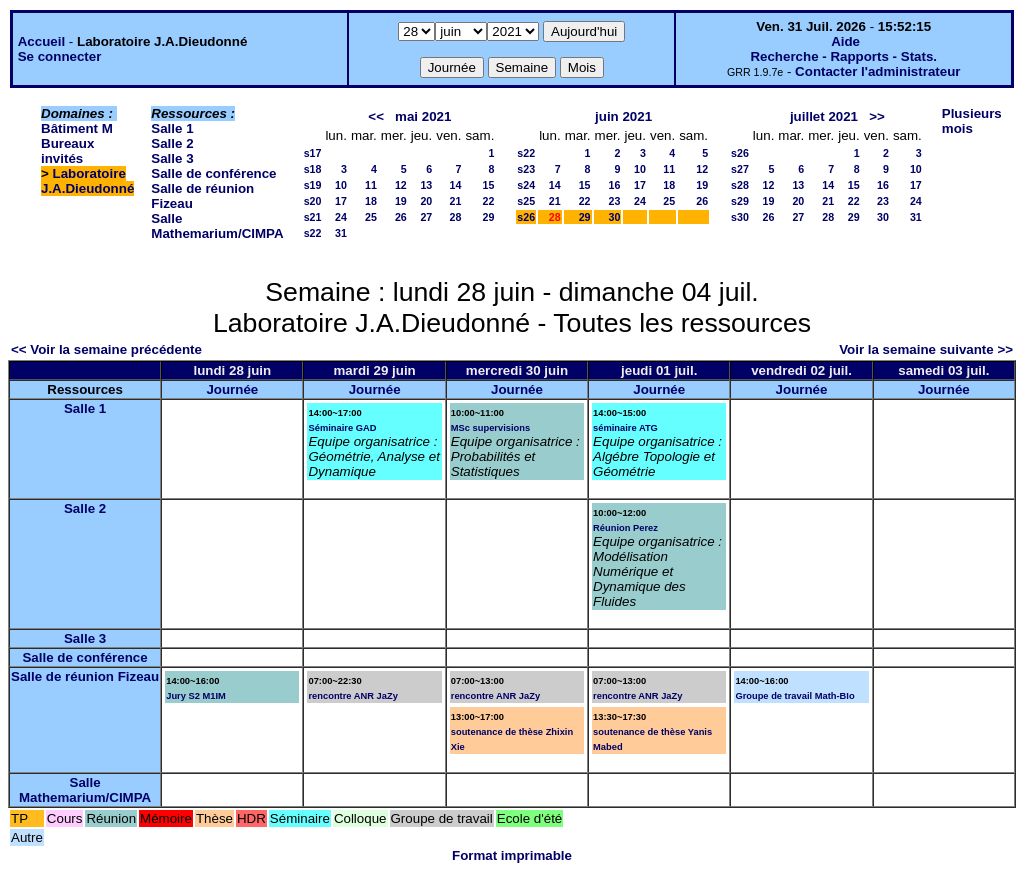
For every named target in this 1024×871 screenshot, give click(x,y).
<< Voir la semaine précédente (106, 349)
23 (615, 201)
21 (456, 201)
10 (341, 185)
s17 (313, 153)
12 (401, 185)
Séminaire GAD (342, 428)
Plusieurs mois (972, 121)
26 (401, 217)
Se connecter (60, 56)
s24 (526, 185)
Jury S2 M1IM (196, 696)
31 (341, 233)
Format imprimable (512, 855)
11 (371, 185)
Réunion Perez (625, 528)
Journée (232, 389)
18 (371, 201)
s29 (740, 201)
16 (615, 185)
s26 (526, 217)
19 (401, 201)
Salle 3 (172, 158)
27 (426, 217)
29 (488, 217)
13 (426, 185)
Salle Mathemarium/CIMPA (217, 226)
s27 (740, 169)
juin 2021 (623, 116)
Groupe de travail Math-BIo (794, 696)
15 (488, 185)
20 (426, 201)
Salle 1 (172, 128)
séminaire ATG (625, 428)
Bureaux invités (67, 151)
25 (371, 217)
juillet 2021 (824, 116)
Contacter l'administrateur (877, 71)
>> (877, 116)
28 (456, 217)
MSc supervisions (490, 428)
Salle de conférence (213, 173)
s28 (740, 185)
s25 (526, 201)
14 (456, 185)
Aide (845, 41)
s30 (740, 217)
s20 (313, 201)
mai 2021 (423, 116)
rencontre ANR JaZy (352, 696)
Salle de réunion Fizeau (85, 676)
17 (341, 201)
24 (341, 217)
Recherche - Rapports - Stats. (843, 56)
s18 (313, 169)
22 (488, 201)
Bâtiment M (77, 128)
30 (615, 217)
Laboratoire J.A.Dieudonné (87, 181)
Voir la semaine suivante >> (926, 349)
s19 (313, 185)
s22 (313, 233)
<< (376, 116)
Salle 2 (172, 143)
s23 (526, 169)
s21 (313, 217)
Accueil (41, 41)
